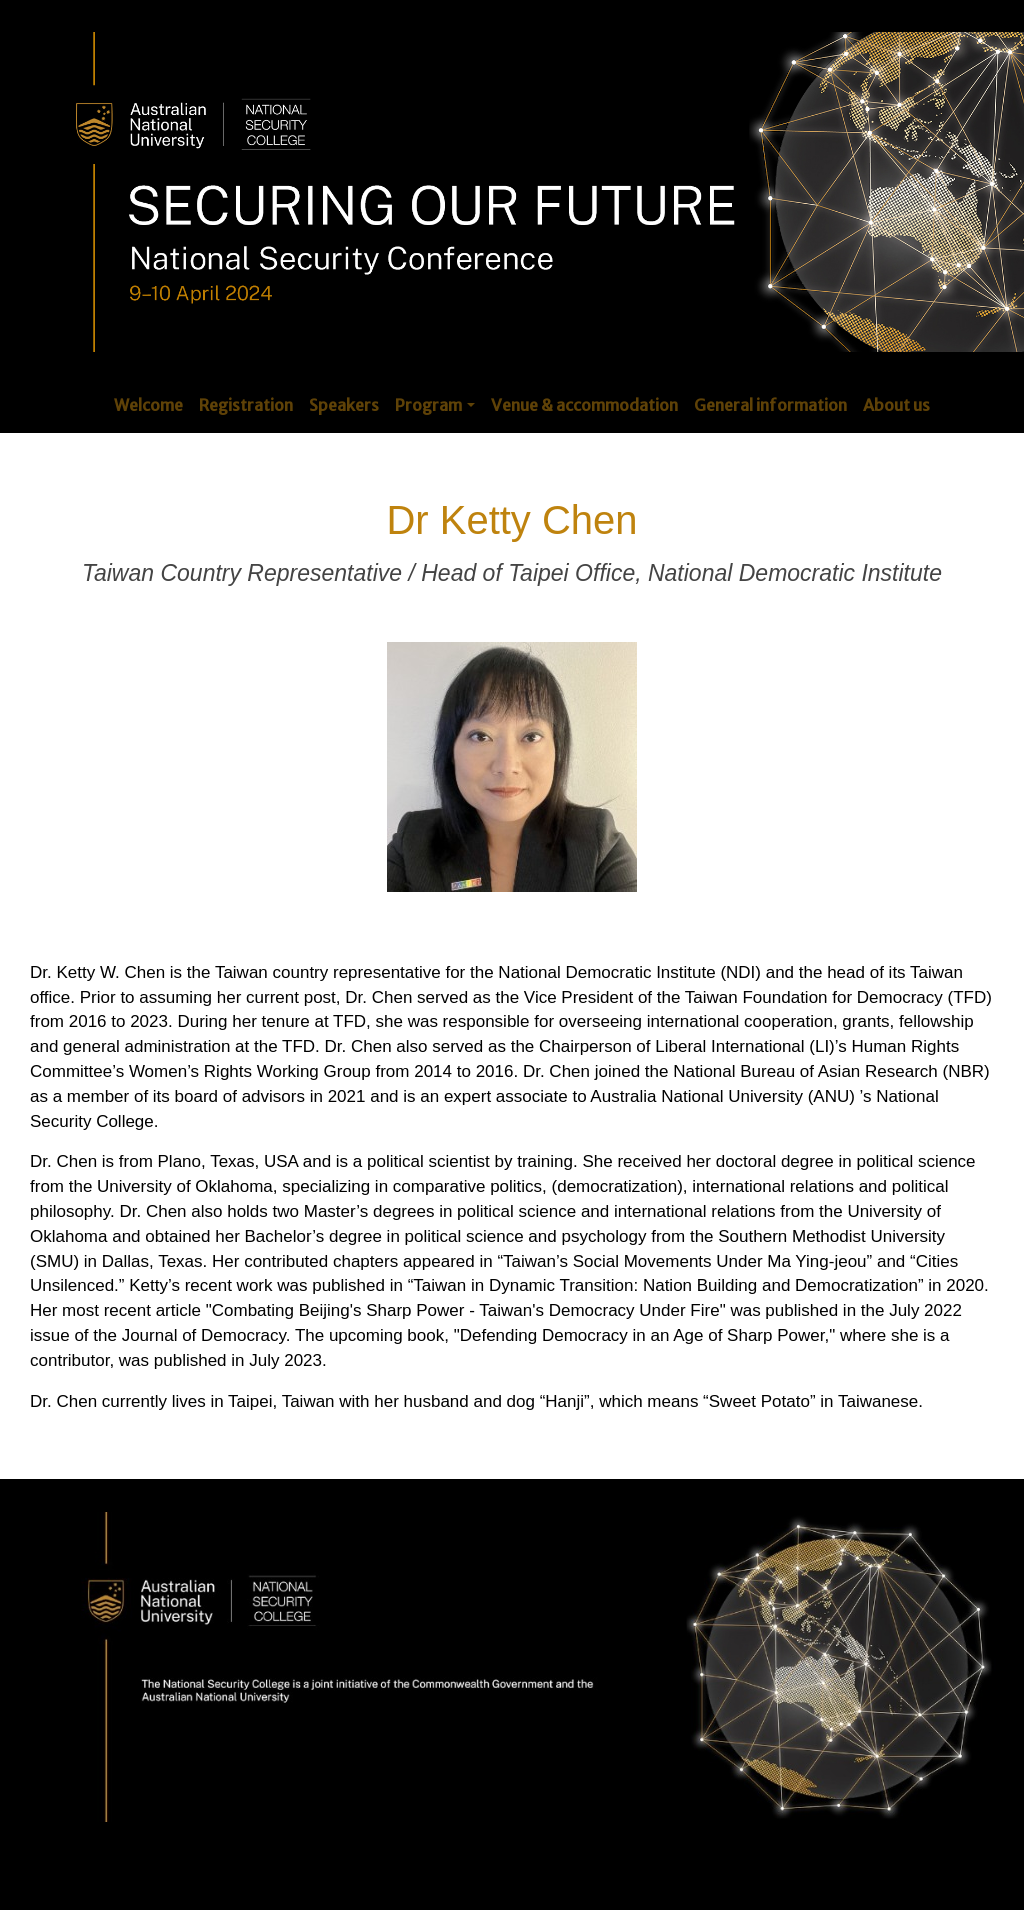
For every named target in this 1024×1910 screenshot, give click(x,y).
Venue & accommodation (584, 405)
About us (896, 405)
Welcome (148, 405)
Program (428, 405)
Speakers (344, 405)
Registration (246, 405)
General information (770, 405)
